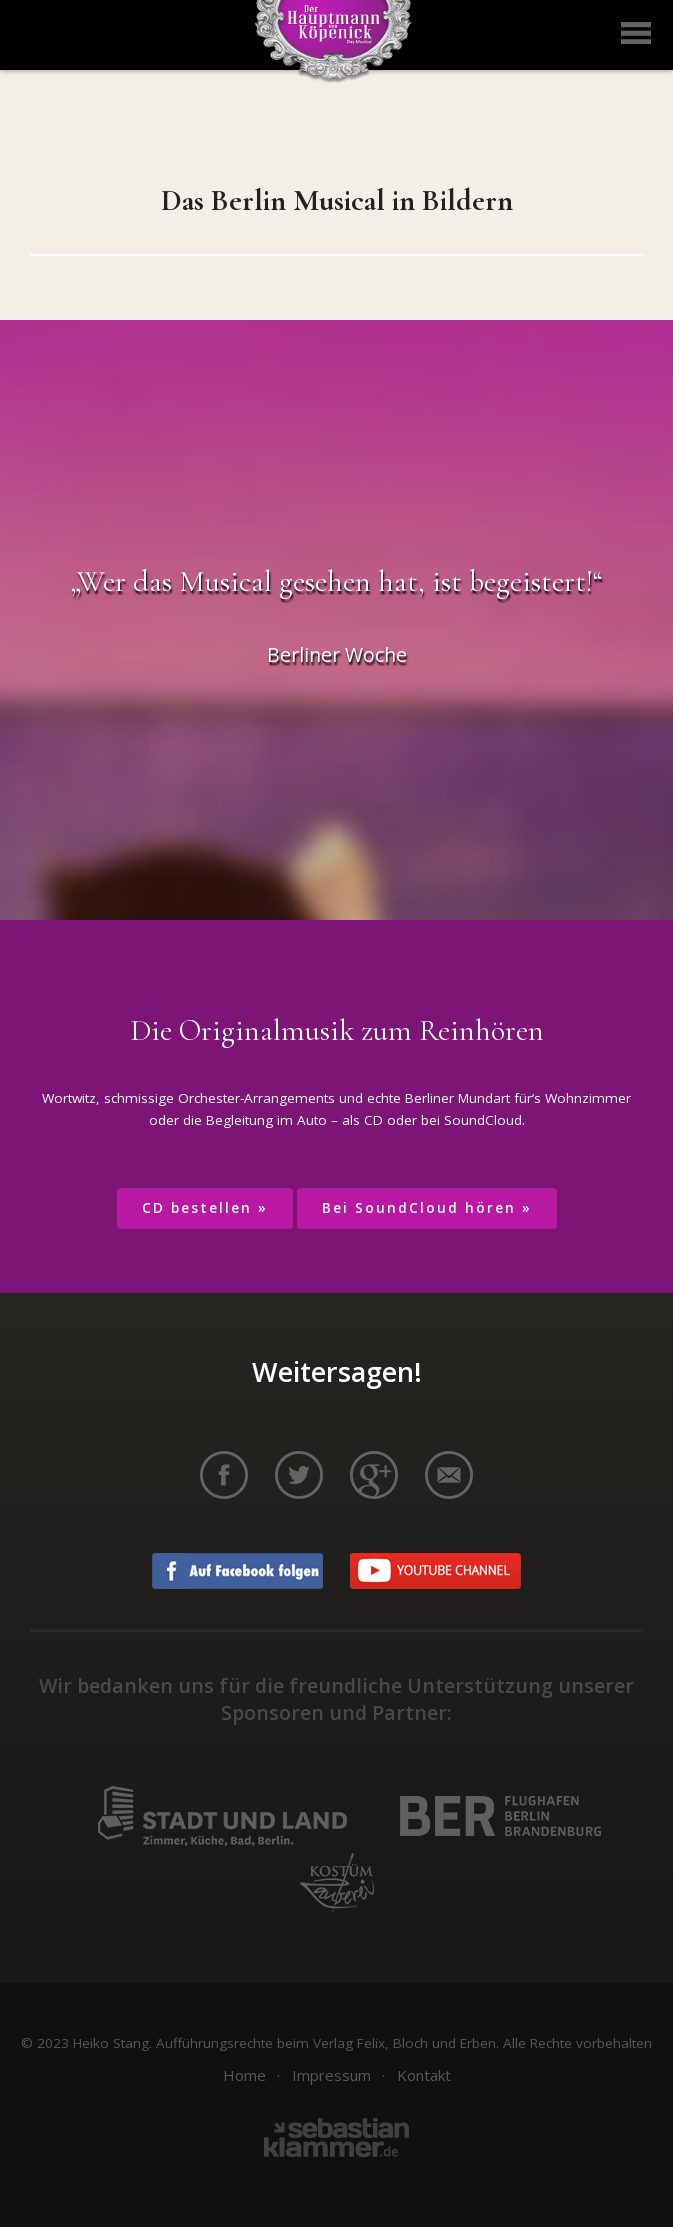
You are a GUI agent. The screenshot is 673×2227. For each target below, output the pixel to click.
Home (244, 2075)
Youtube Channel (435, 1571)
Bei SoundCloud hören (419, 1208)
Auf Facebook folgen (237, 1571)
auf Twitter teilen (299, 1475)
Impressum (331, 2075)
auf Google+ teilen (374, 1475)
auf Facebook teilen (224, 1475)
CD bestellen (197, 1208)
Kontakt (424, 2075)
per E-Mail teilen (449, 1475)
